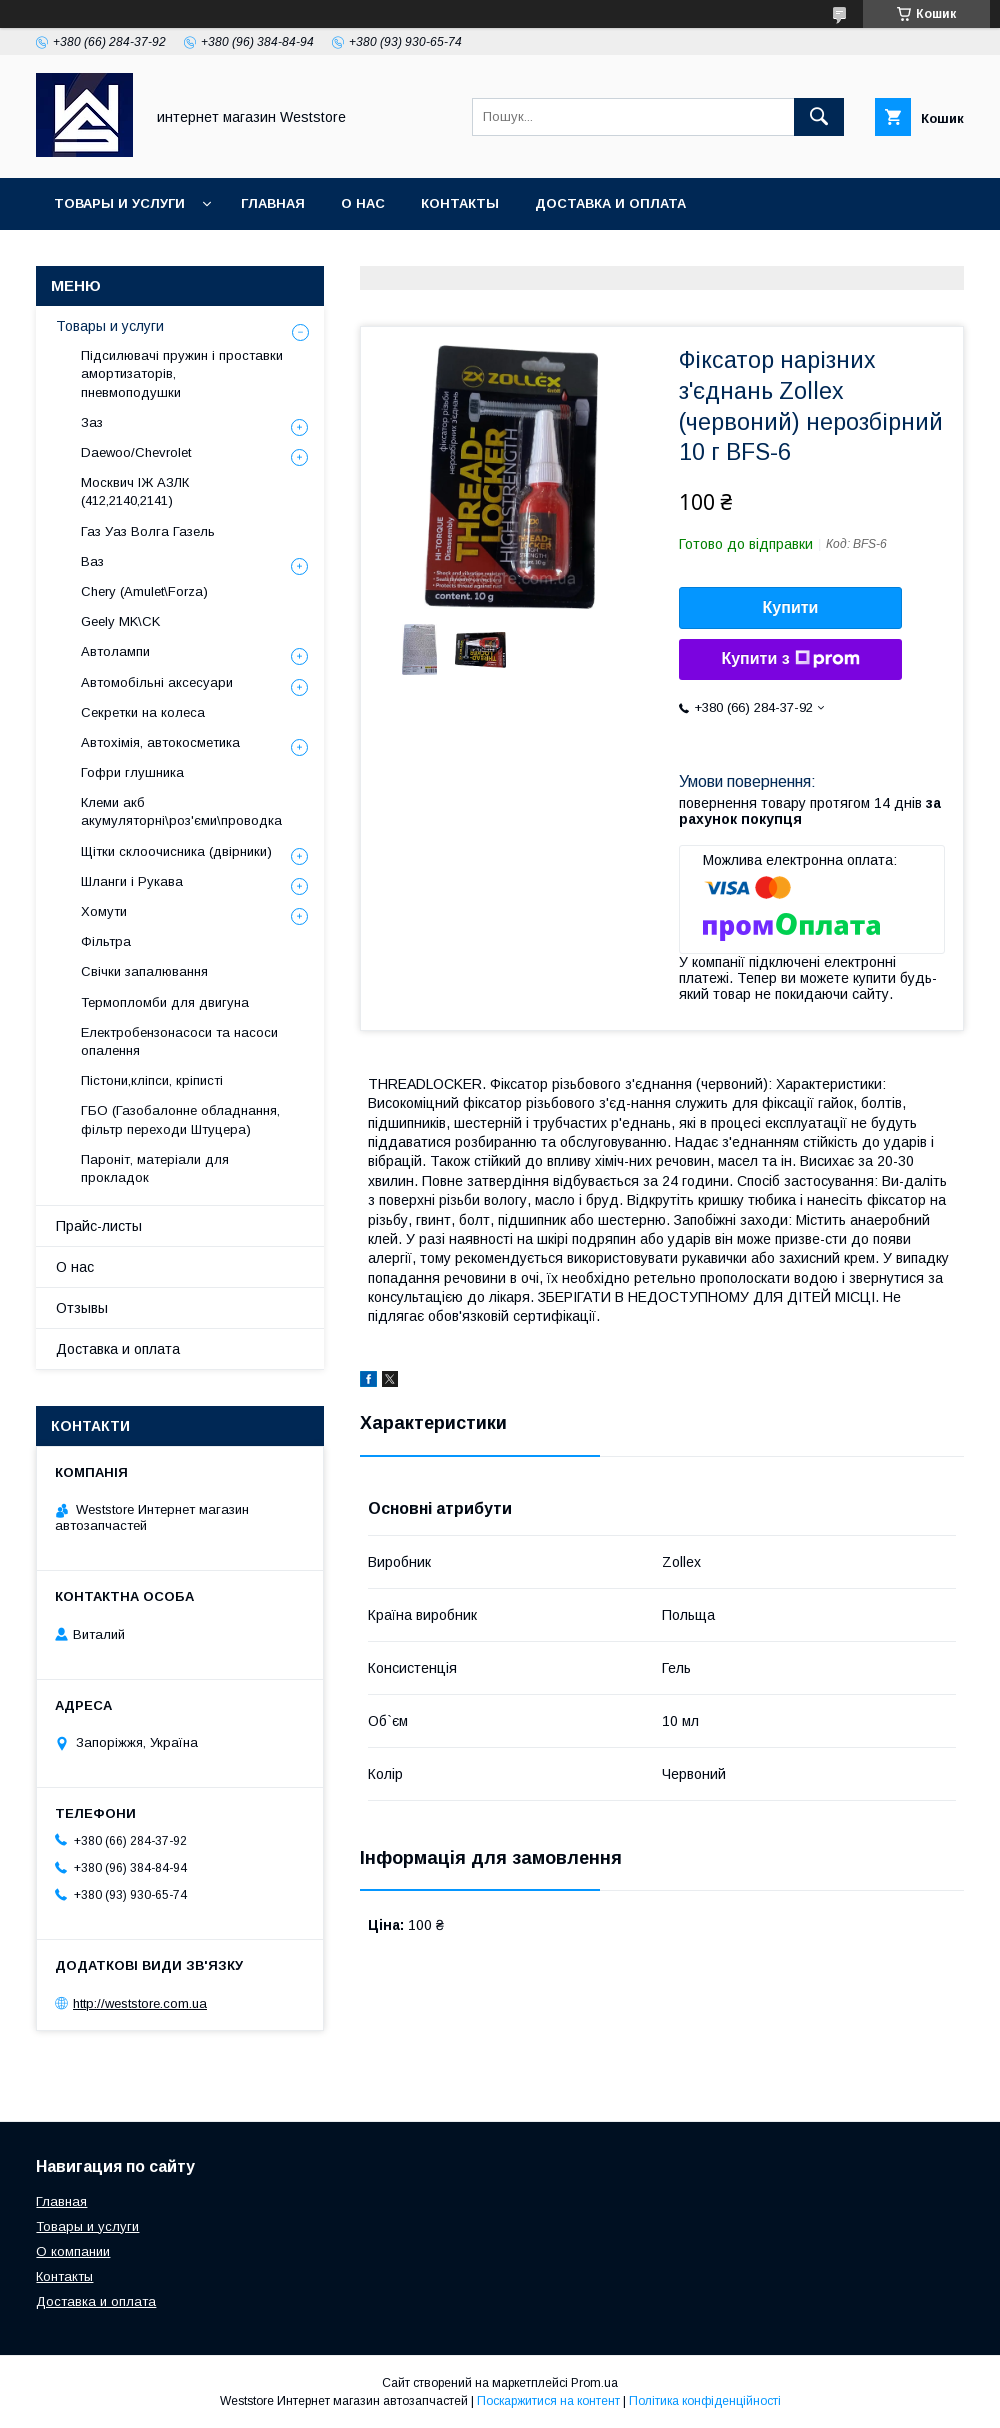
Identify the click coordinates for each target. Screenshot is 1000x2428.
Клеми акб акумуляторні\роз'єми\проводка (181, 811)
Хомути (104, 911)
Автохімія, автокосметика (160, 742)
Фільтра (106, 941)
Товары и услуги (119, 203)
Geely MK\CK (120, 621)
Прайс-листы (99, 1226)
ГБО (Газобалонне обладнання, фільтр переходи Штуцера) (180, 1119)
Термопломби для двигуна (165, 1002)
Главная (273, 203)
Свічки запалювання (144, 971)
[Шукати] (819, 117)
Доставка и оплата (610, 203)
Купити (791, 607)
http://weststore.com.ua (140, 2003)
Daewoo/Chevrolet (136, 452)
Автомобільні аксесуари (157, 682)
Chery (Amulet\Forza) (144, 591)
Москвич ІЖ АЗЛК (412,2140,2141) (135, 491)
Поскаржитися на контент (548, 2401)
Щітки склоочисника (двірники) (176, 851)
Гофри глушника (132, 772)
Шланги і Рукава (132, 881)
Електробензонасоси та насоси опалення (179, 1041)
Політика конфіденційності (705, 2401)
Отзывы (82, 1308)
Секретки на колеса (143, 712)
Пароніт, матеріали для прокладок (155, 1168)
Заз (92, 422)
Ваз (92, 561)
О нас (363, 203)
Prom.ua (594, 2383)
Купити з (790, 659)
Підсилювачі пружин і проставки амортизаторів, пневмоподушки (182, 373)
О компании (73, 2251)
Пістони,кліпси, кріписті (152, 1080)
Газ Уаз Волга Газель (148, 531)
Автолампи (115, 651)
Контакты (460, 203)
